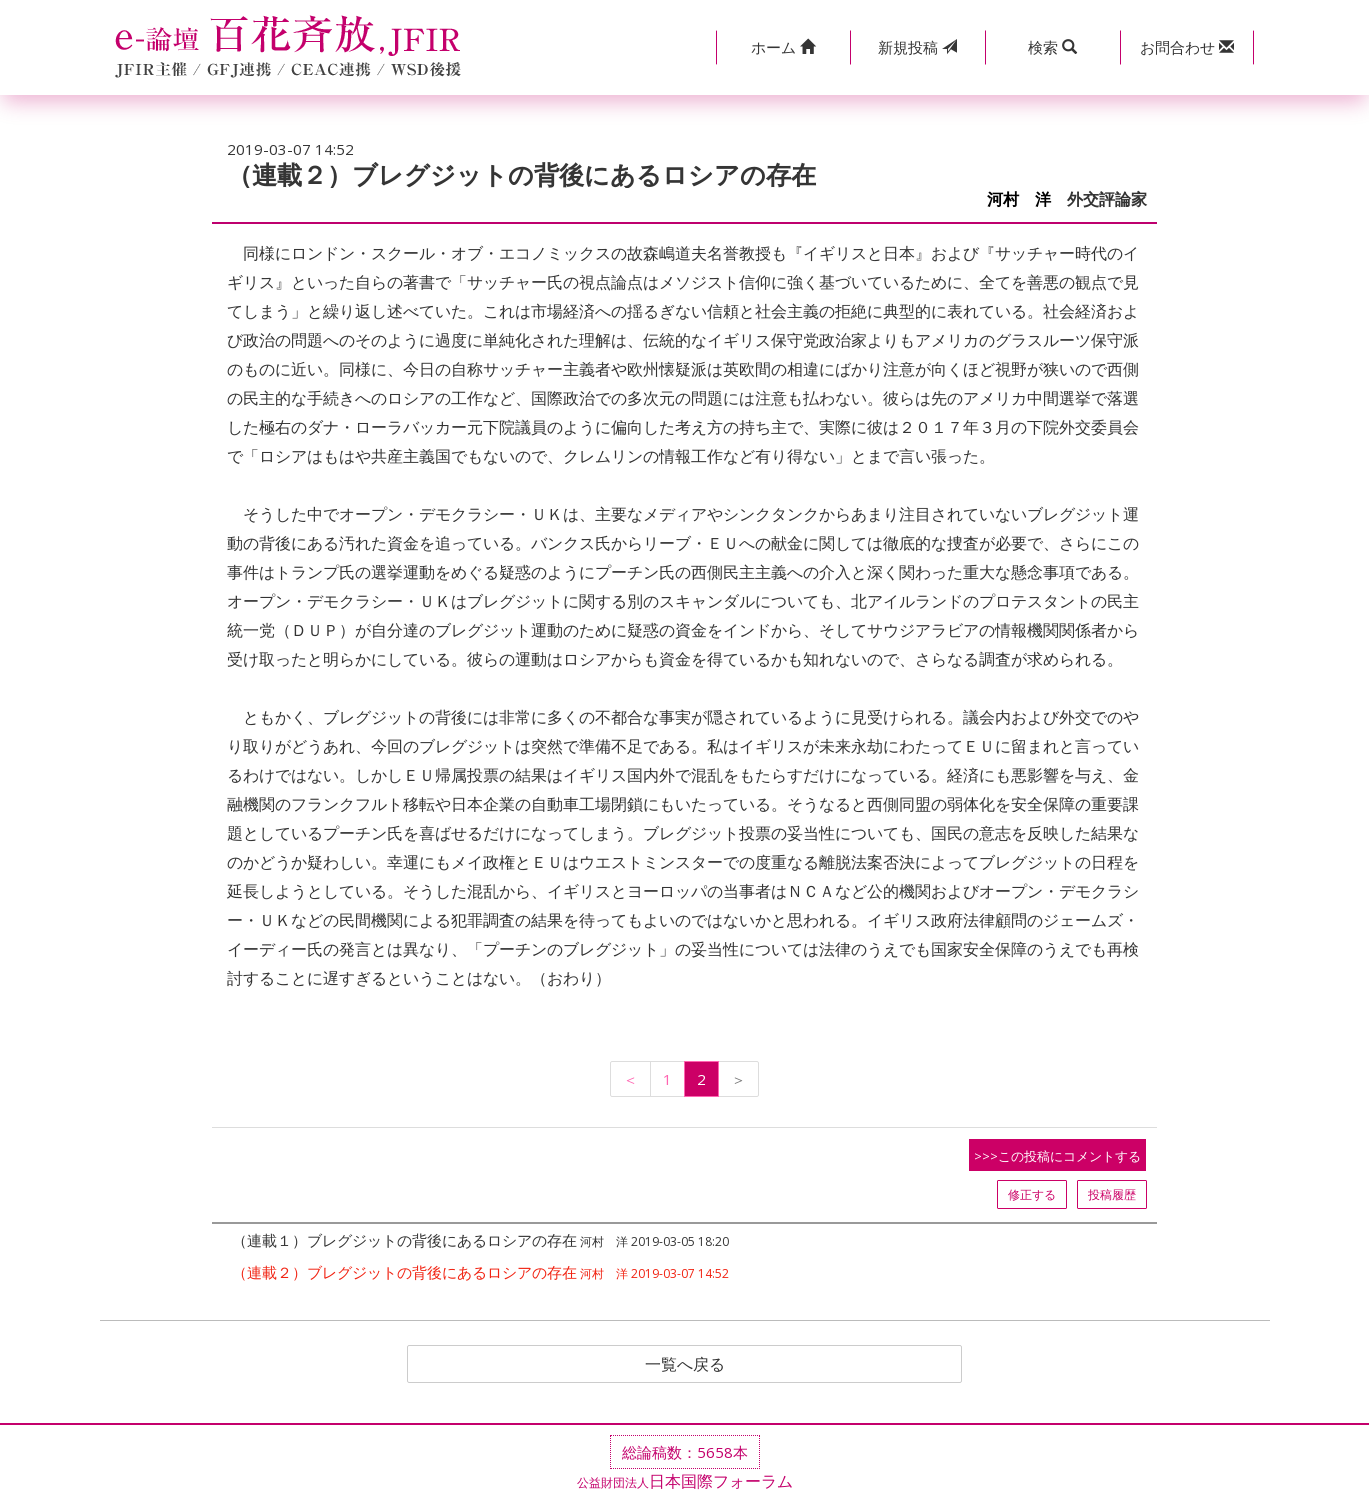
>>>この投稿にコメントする (1057, 1156)
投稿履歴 (1112, 1194)
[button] (783, 47)
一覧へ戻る (685, 1364)
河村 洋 (1019, 199)
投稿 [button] (917, 47)
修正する (1032, 1194)
